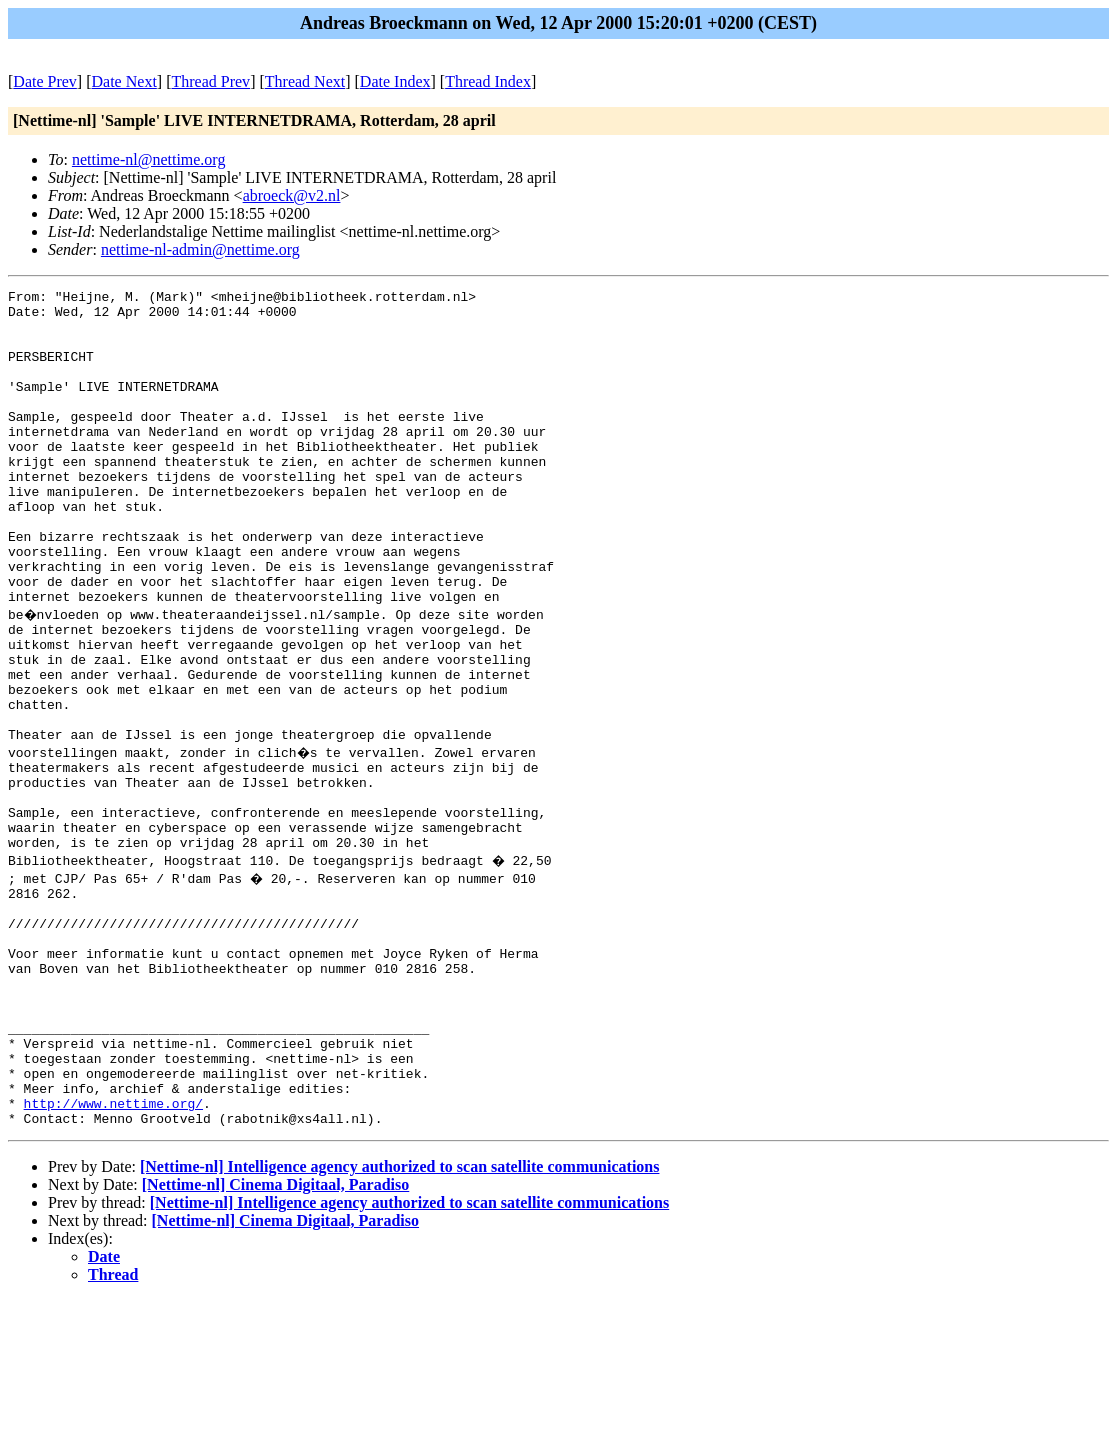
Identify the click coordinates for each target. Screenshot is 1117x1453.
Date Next (124, 81)
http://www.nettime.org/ (113, 1253)
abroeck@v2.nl (292, 195)
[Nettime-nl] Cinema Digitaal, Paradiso (276, 1337)
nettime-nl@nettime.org (149, 159)
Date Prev (45, 81)
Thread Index (488, 81)
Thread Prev (210, 81)
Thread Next (305, 81)
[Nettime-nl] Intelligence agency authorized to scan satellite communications (399, 1319)
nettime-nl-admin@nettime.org (200, 249)
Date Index (395, 81)
